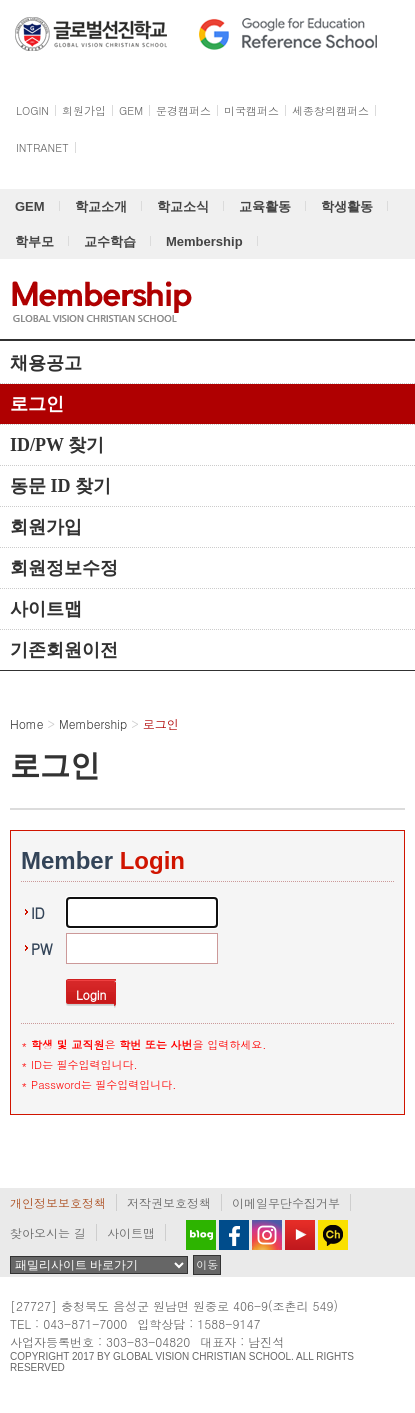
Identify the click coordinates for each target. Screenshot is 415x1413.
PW (42, 949)
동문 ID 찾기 (60, 486)
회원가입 (46, 527)
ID (38, 913)
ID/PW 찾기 (57, 445)
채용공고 (46, 363)
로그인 (37, 404)
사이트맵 (46, 609)
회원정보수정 (64, 568)
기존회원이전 (64, 650)
